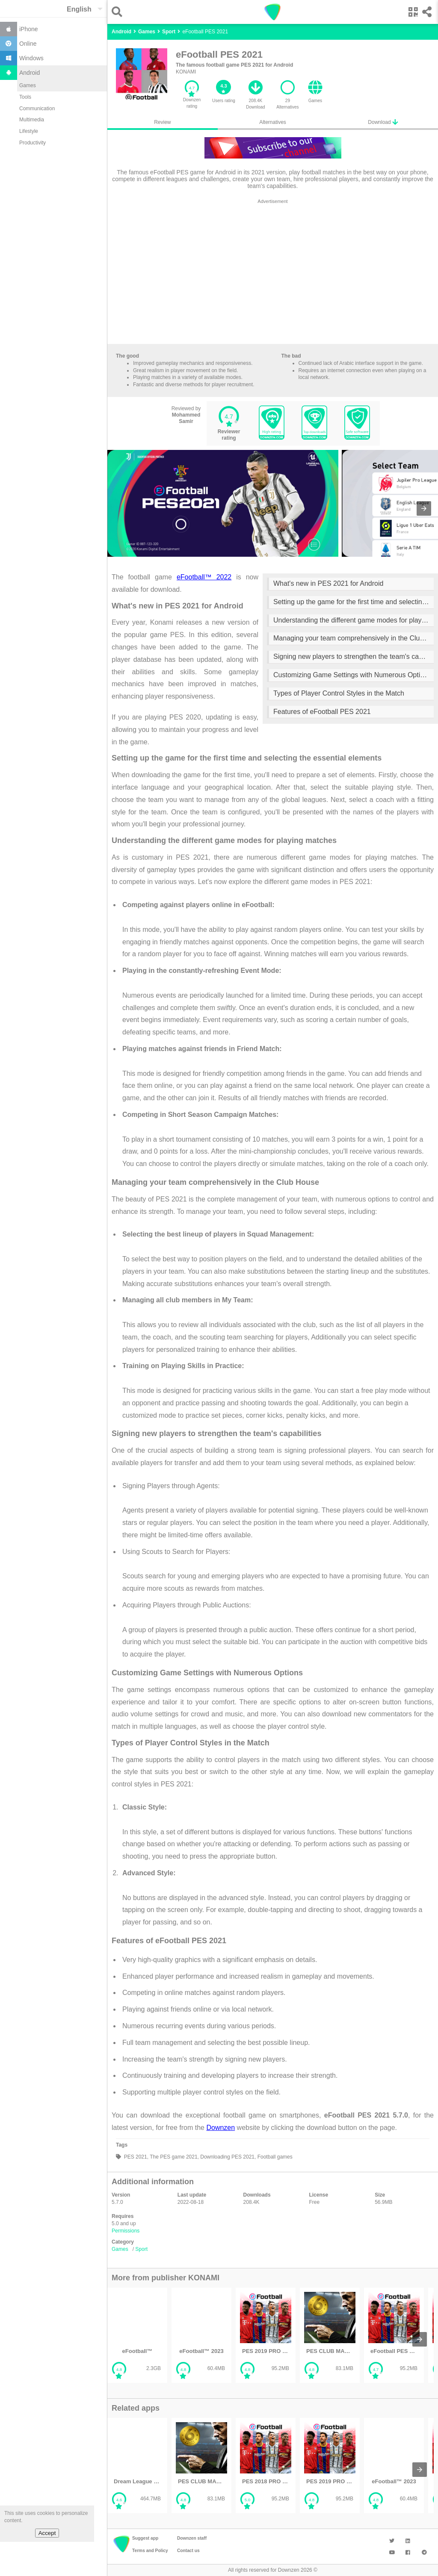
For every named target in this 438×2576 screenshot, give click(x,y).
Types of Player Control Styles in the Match (338, 693)
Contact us (188, 2550)
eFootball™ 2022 (204, 577)
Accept (47, 2533)
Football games (274, 2157)
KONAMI (186, 72)
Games (27, 85)
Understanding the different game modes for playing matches (353, 620)
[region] (272, 273)
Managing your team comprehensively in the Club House (353, 638)
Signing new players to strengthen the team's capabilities (353, 656)
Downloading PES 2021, (227, 2157)
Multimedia (31, 120)
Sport (141, 2249)
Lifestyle (28, 131)
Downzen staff (192, 2538)
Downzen (220, 2127)
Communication (37, 109)
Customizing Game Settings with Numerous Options (352, 675)
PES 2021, (135, 2157)
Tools (25, 97)
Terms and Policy (150, 2550)
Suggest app (145, 2538)
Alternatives (272, 122)
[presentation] (424, 508)
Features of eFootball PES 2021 (322, 711)
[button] (119, 11)
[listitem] (137, 2335)
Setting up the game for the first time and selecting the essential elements (353, 601)
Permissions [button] (125, 2231)
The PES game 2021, (173, 2157)
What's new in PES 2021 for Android (328, 583)
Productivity (32, 143)
